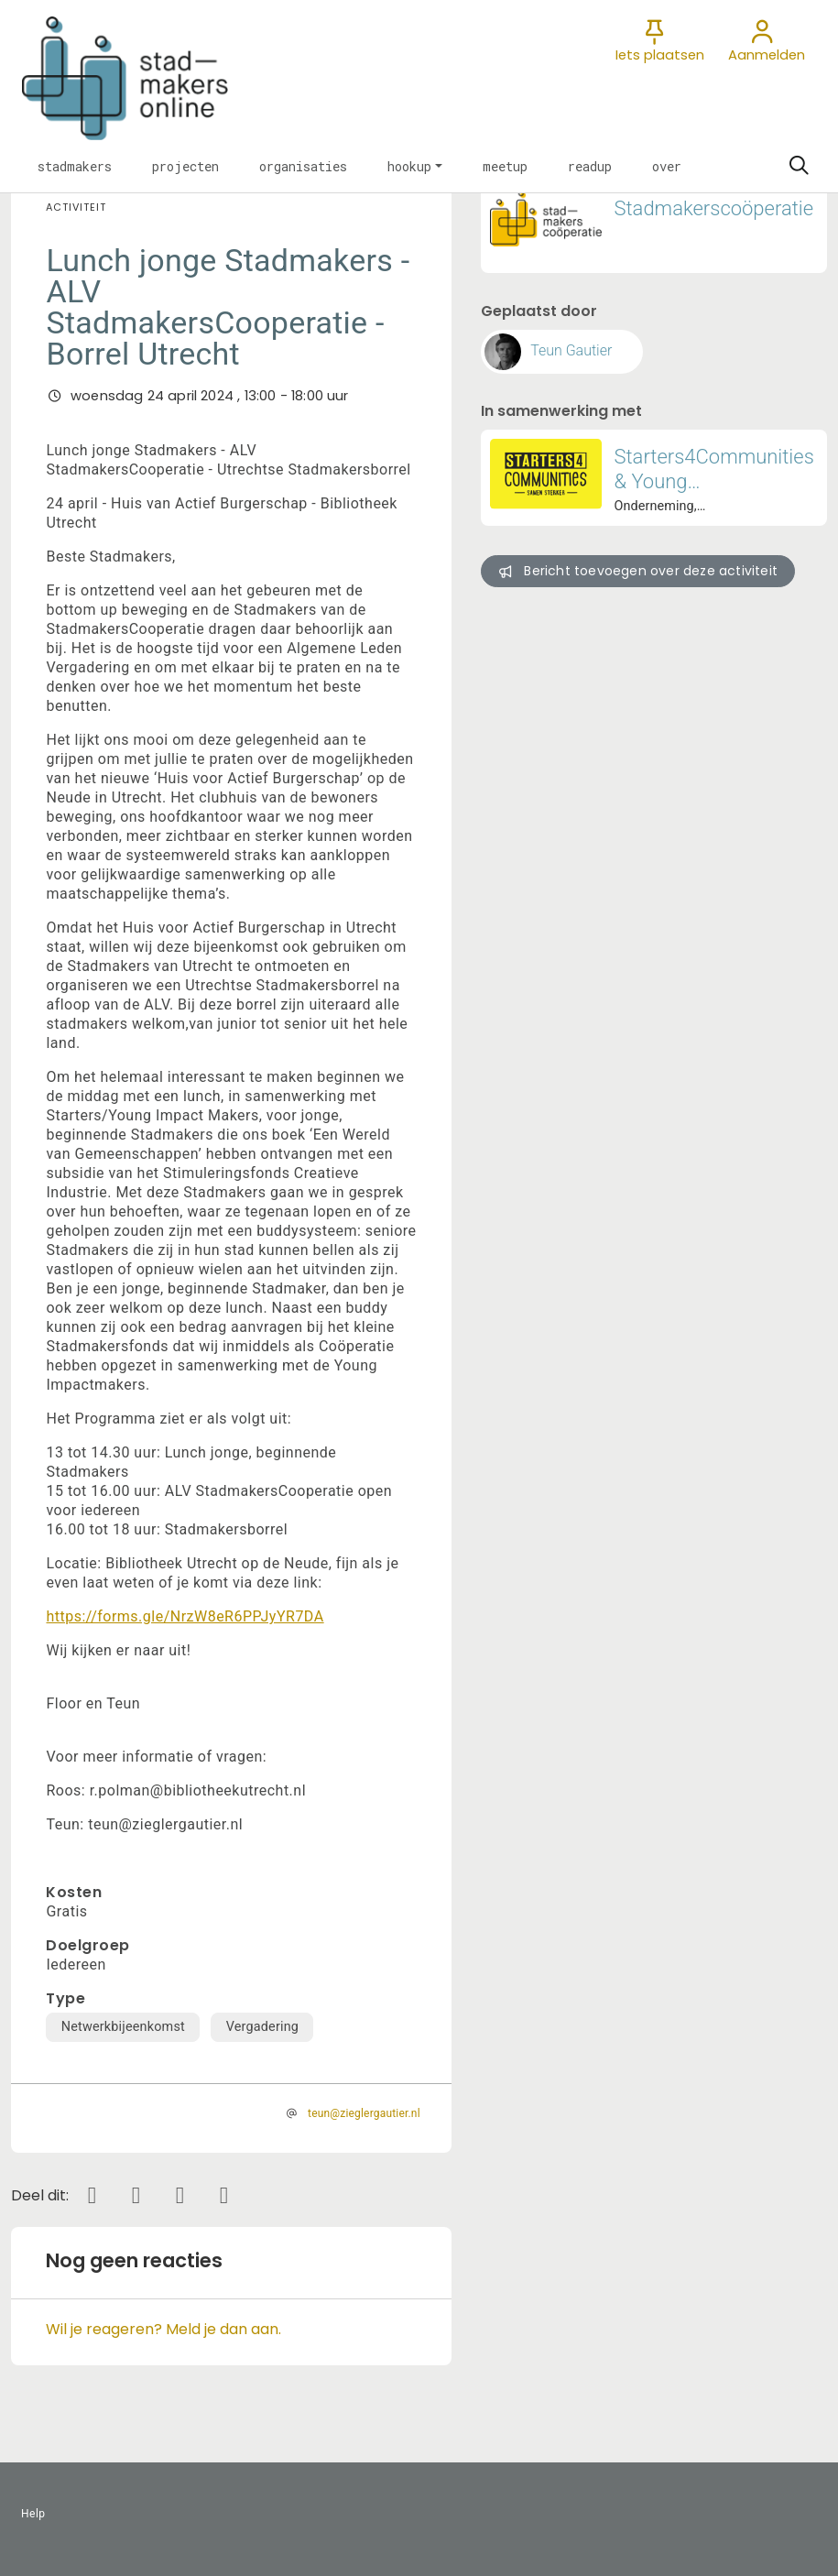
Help (33, 2513)
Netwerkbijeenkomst (123, 2027)
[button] (74, 166)
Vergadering (262, 2027)
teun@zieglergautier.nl (364, 2113)
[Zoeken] (798, 165)
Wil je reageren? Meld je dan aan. (163, 2329)
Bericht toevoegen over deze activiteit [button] (638, 571)
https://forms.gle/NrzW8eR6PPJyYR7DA (184, 1616)
